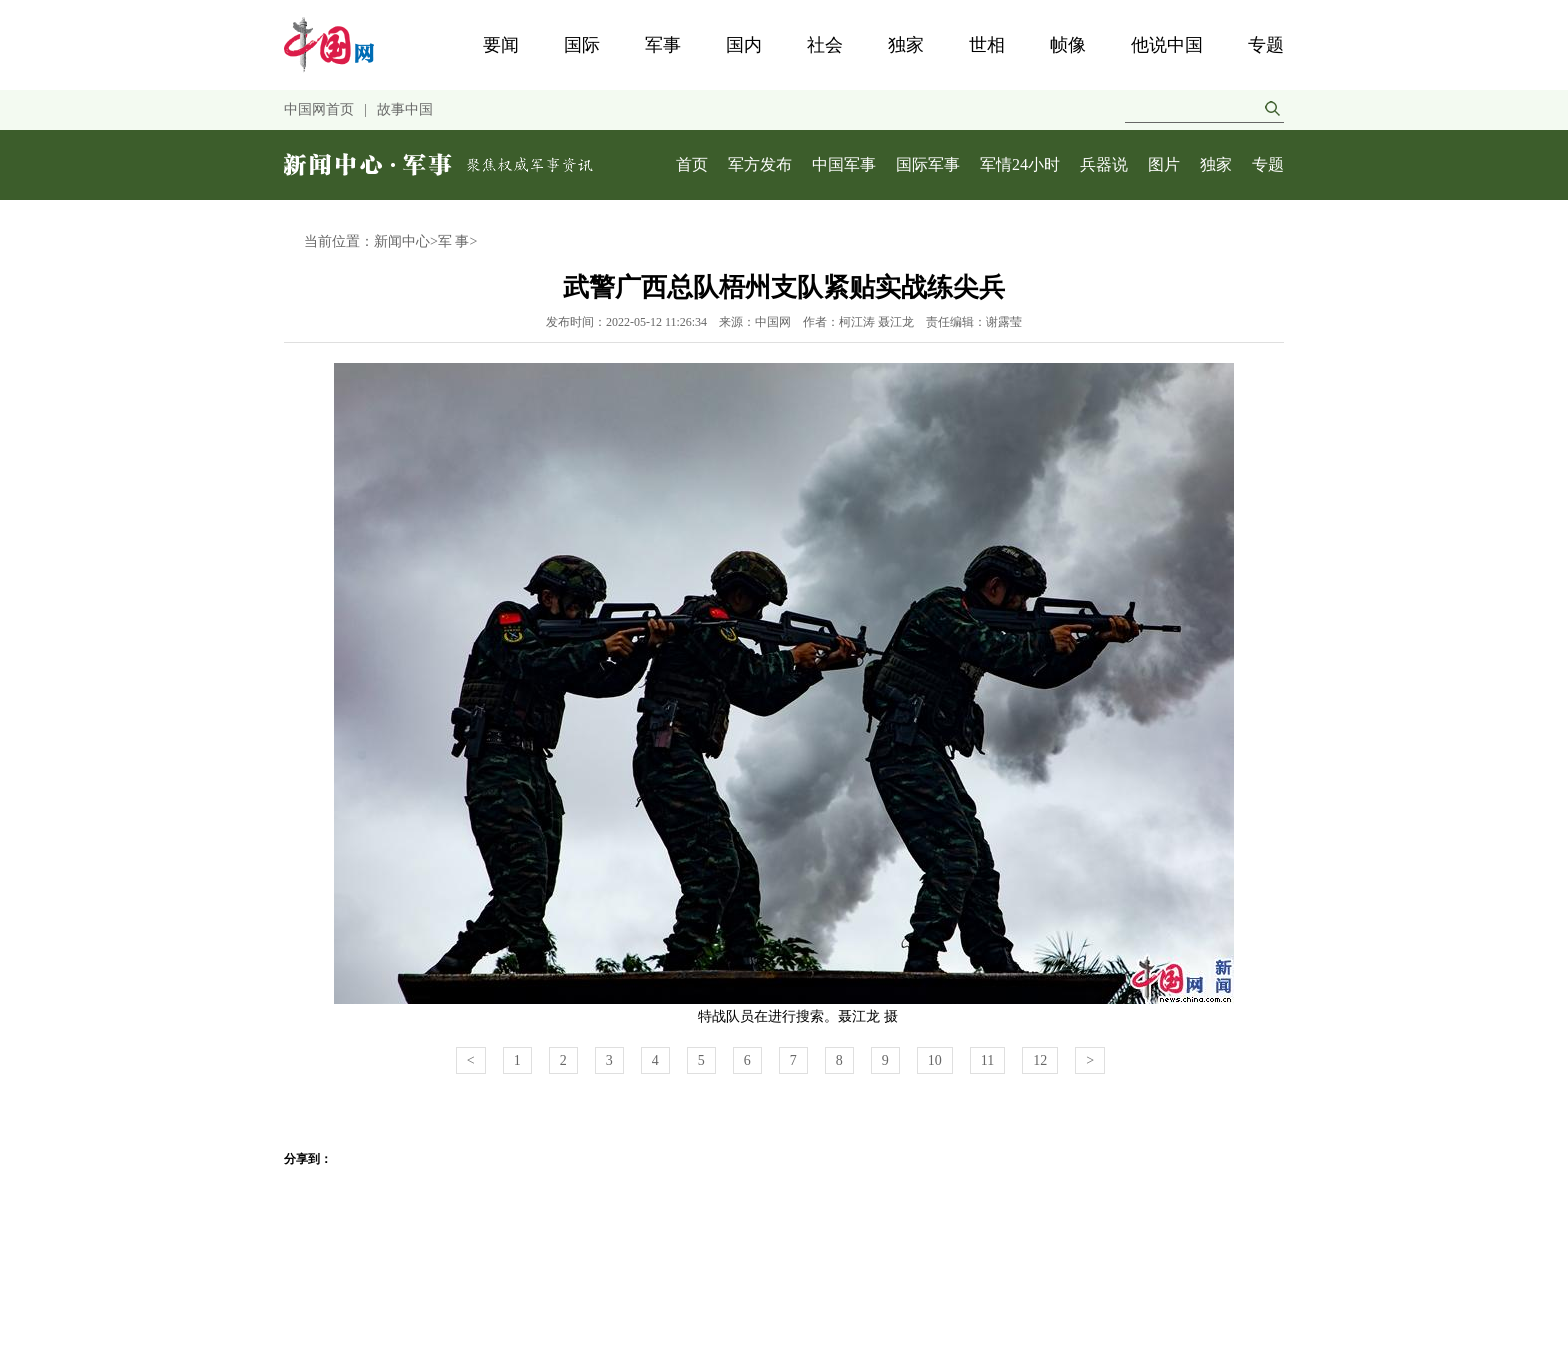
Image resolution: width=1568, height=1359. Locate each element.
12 (1040, 1060)
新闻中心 (402, 241)
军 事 (454, 241)
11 (987, 1060)
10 (935, 1060)
